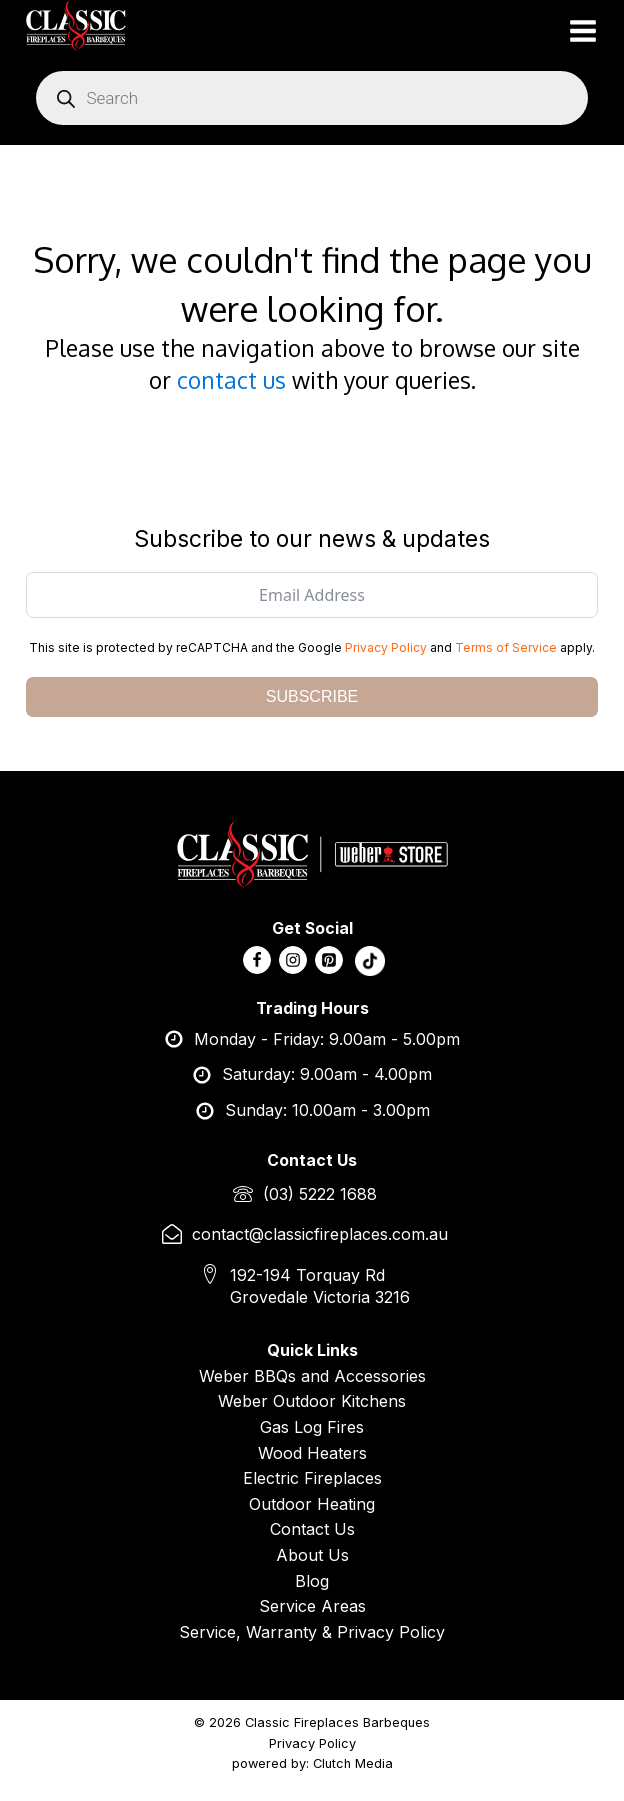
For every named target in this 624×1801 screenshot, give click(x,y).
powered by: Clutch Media (312, 1763)
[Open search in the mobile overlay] (311, 98)
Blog (312, 1581)
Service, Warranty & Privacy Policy (312, 1632)
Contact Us (312, 1529)
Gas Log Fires (312, 1427)
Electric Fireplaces (312, 1478)
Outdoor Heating (312, 1504)
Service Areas (312, 1606)
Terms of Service (506, 647)
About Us (312, 1555)
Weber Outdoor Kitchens (312, 1401)
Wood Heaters (312, 1453)
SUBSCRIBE (312, 696)
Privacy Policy (386, 647)
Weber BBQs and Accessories (312, 1376)
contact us (231, 379)
